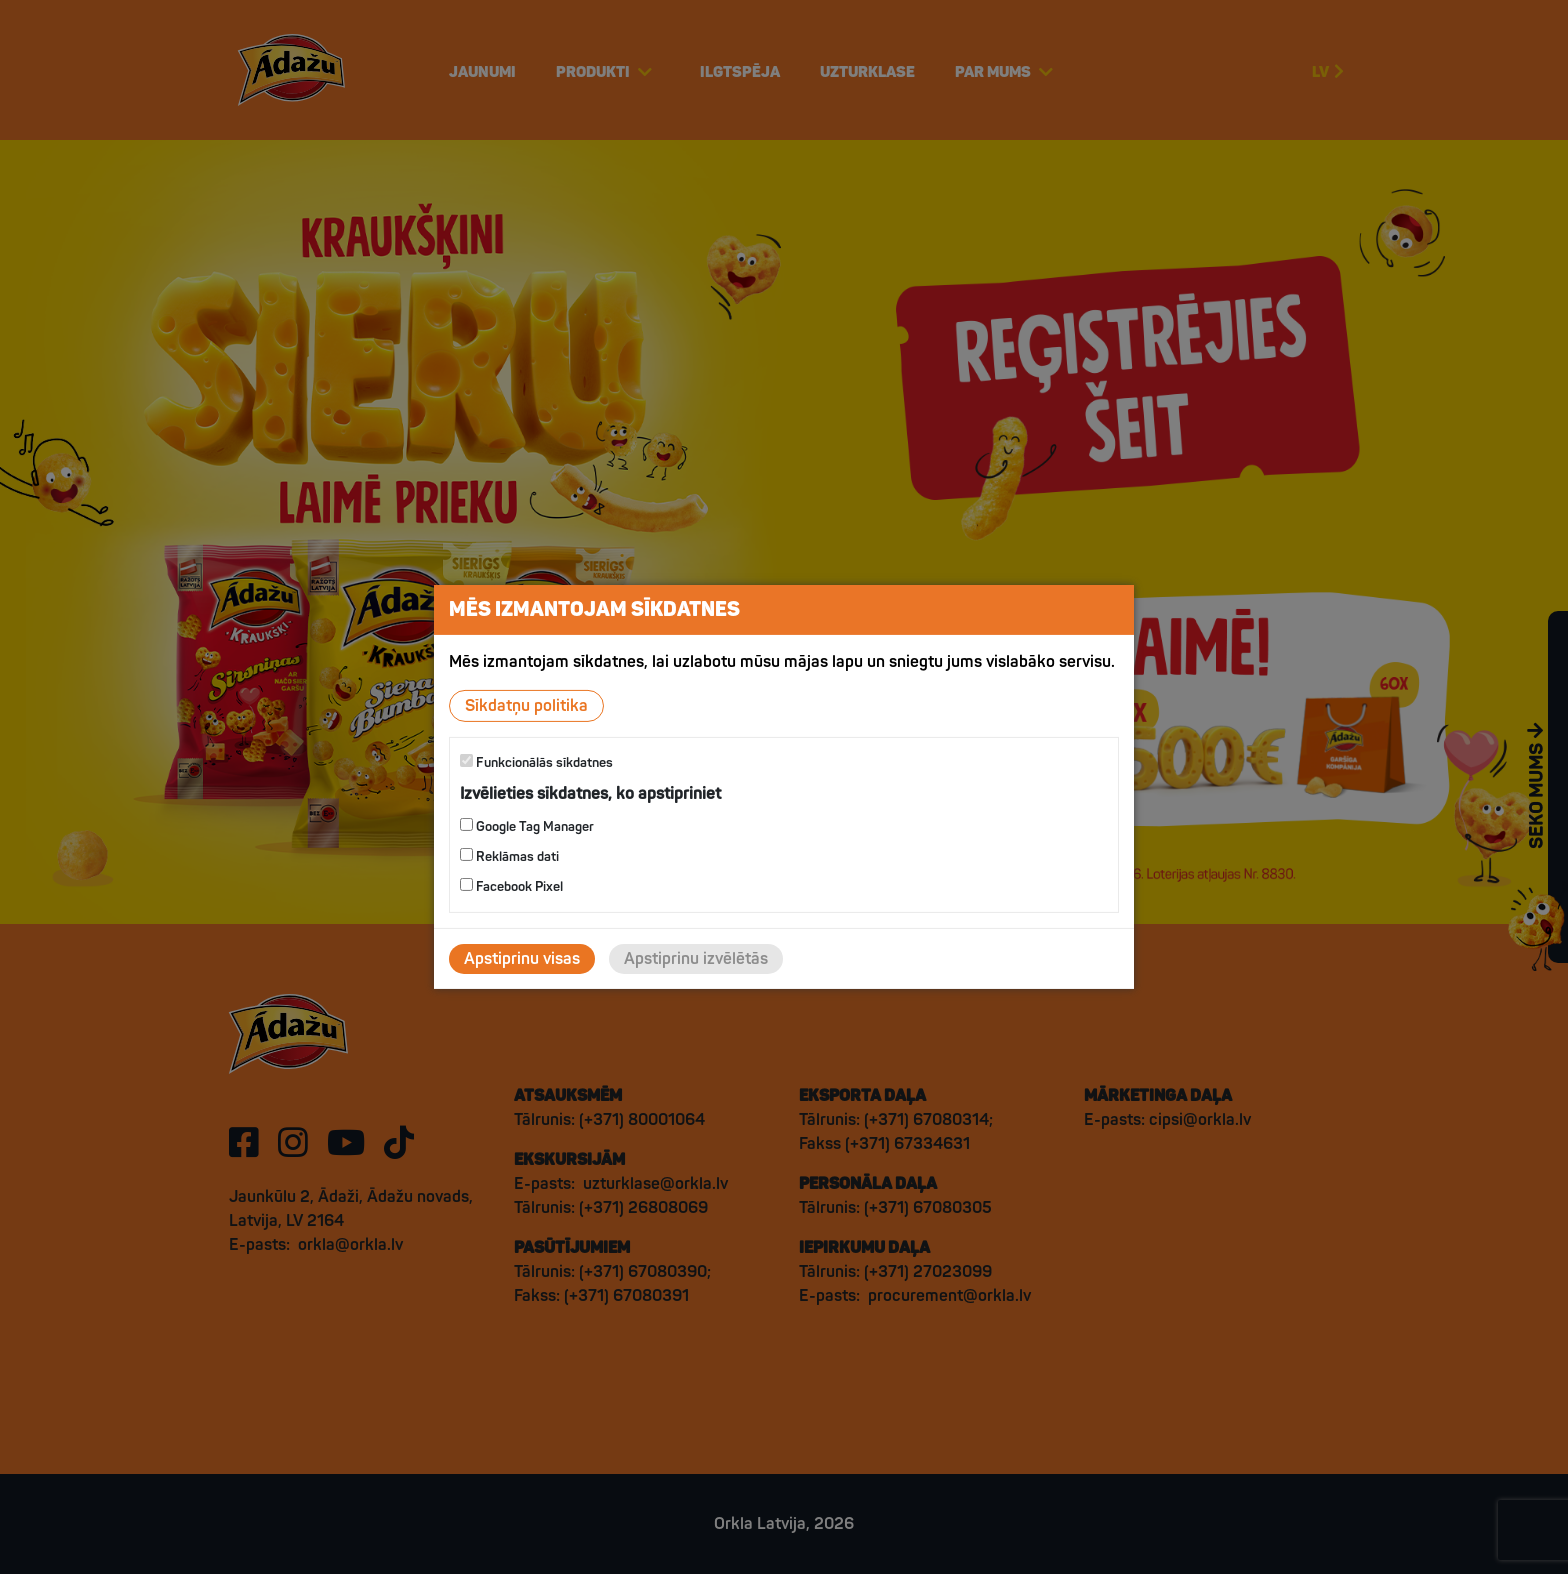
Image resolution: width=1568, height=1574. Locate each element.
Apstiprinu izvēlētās (696, 959)
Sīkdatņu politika (526, 706)
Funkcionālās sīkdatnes (536, 762)
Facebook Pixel (511, 886)
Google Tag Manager (527, 826)
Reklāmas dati (509, 856)
